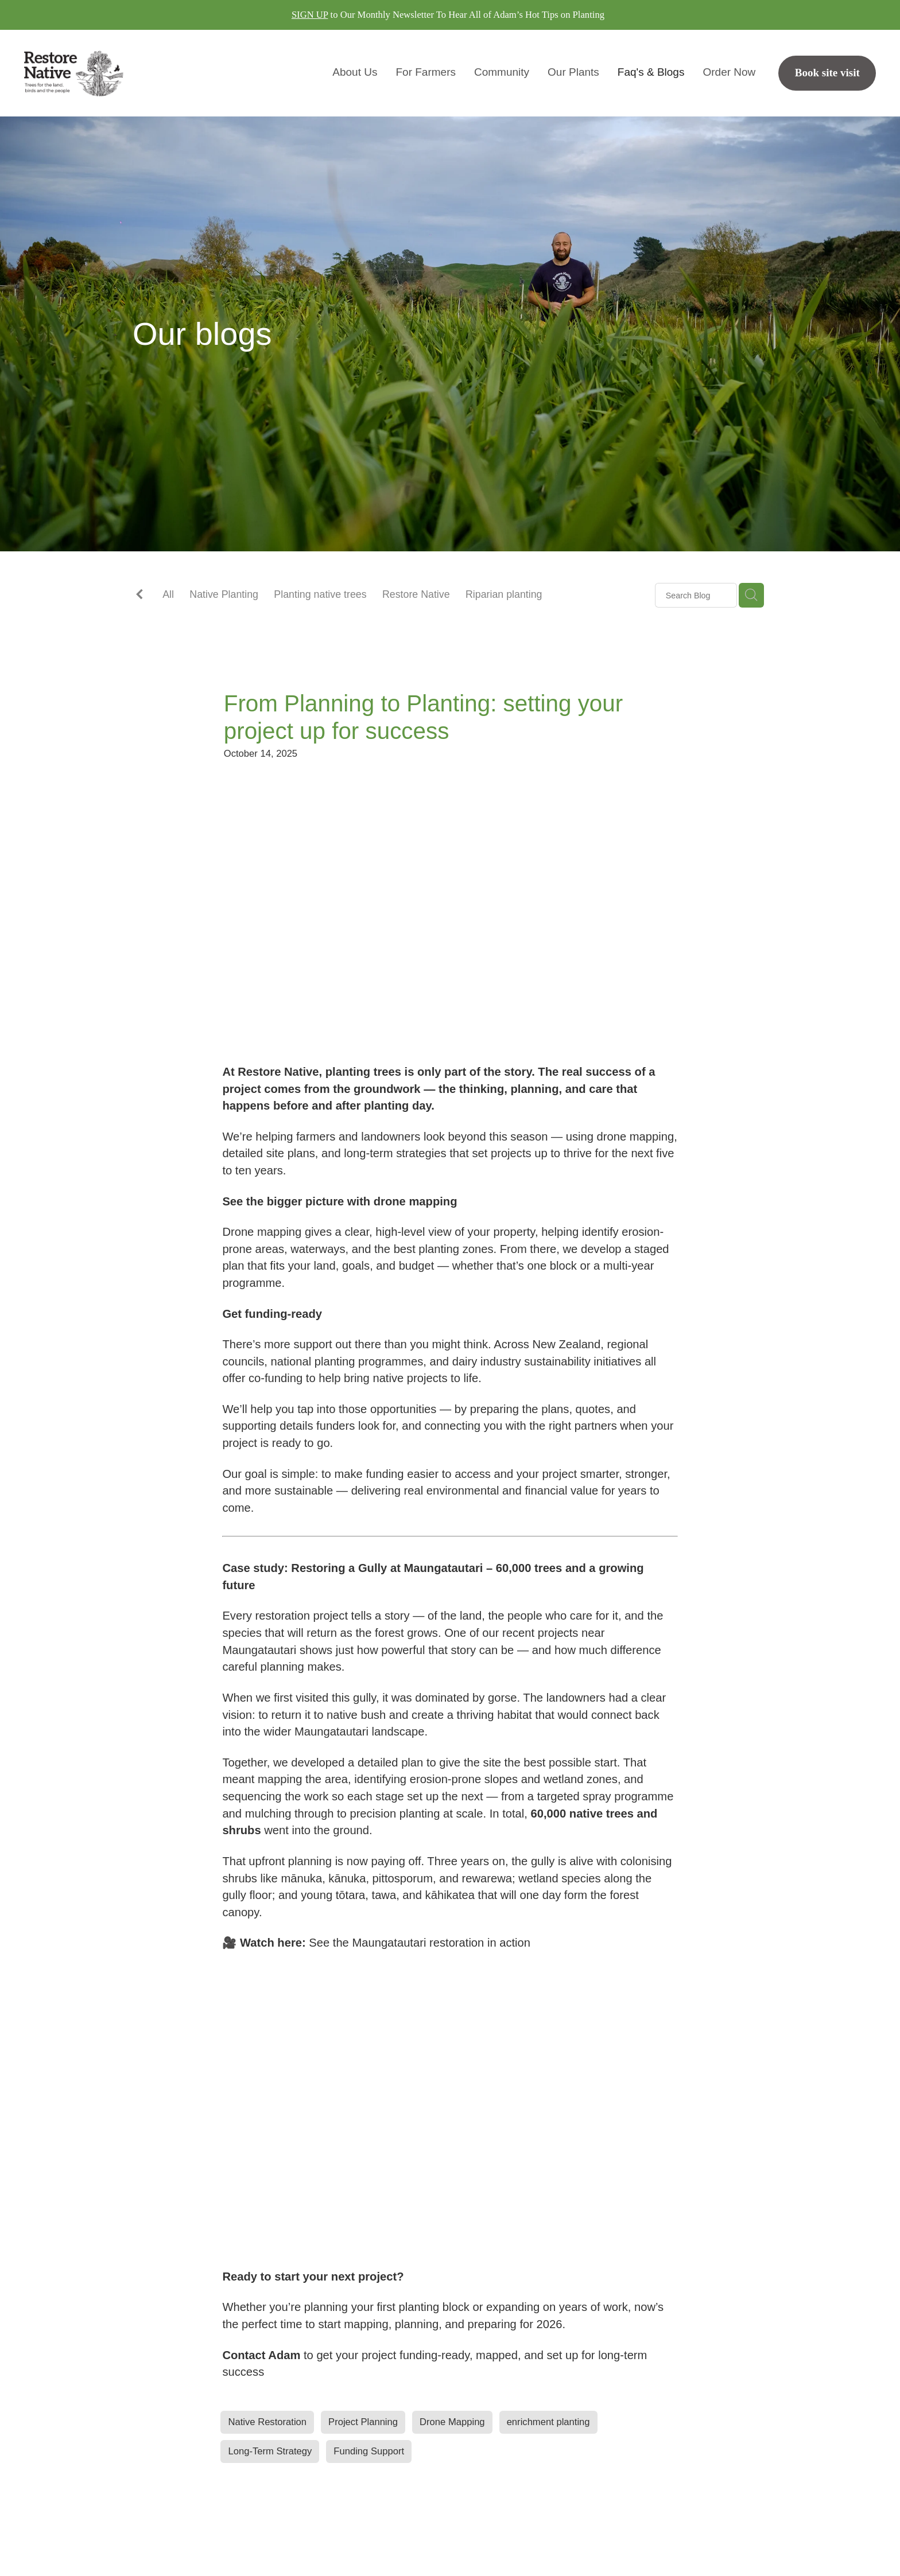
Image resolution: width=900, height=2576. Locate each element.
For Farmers (425, 72)
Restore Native (416, 594)
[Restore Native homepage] (109, 73)
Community (501, 72)
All (168, 594)
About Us (354, 72)
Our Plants (573, 72)
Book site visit (827, 73)
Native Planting (223, 594)
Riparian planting (503, 594)
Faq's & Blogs (651, 72)
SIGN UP (310, 14)
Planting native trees (320, 594)
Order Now (729, 72)
